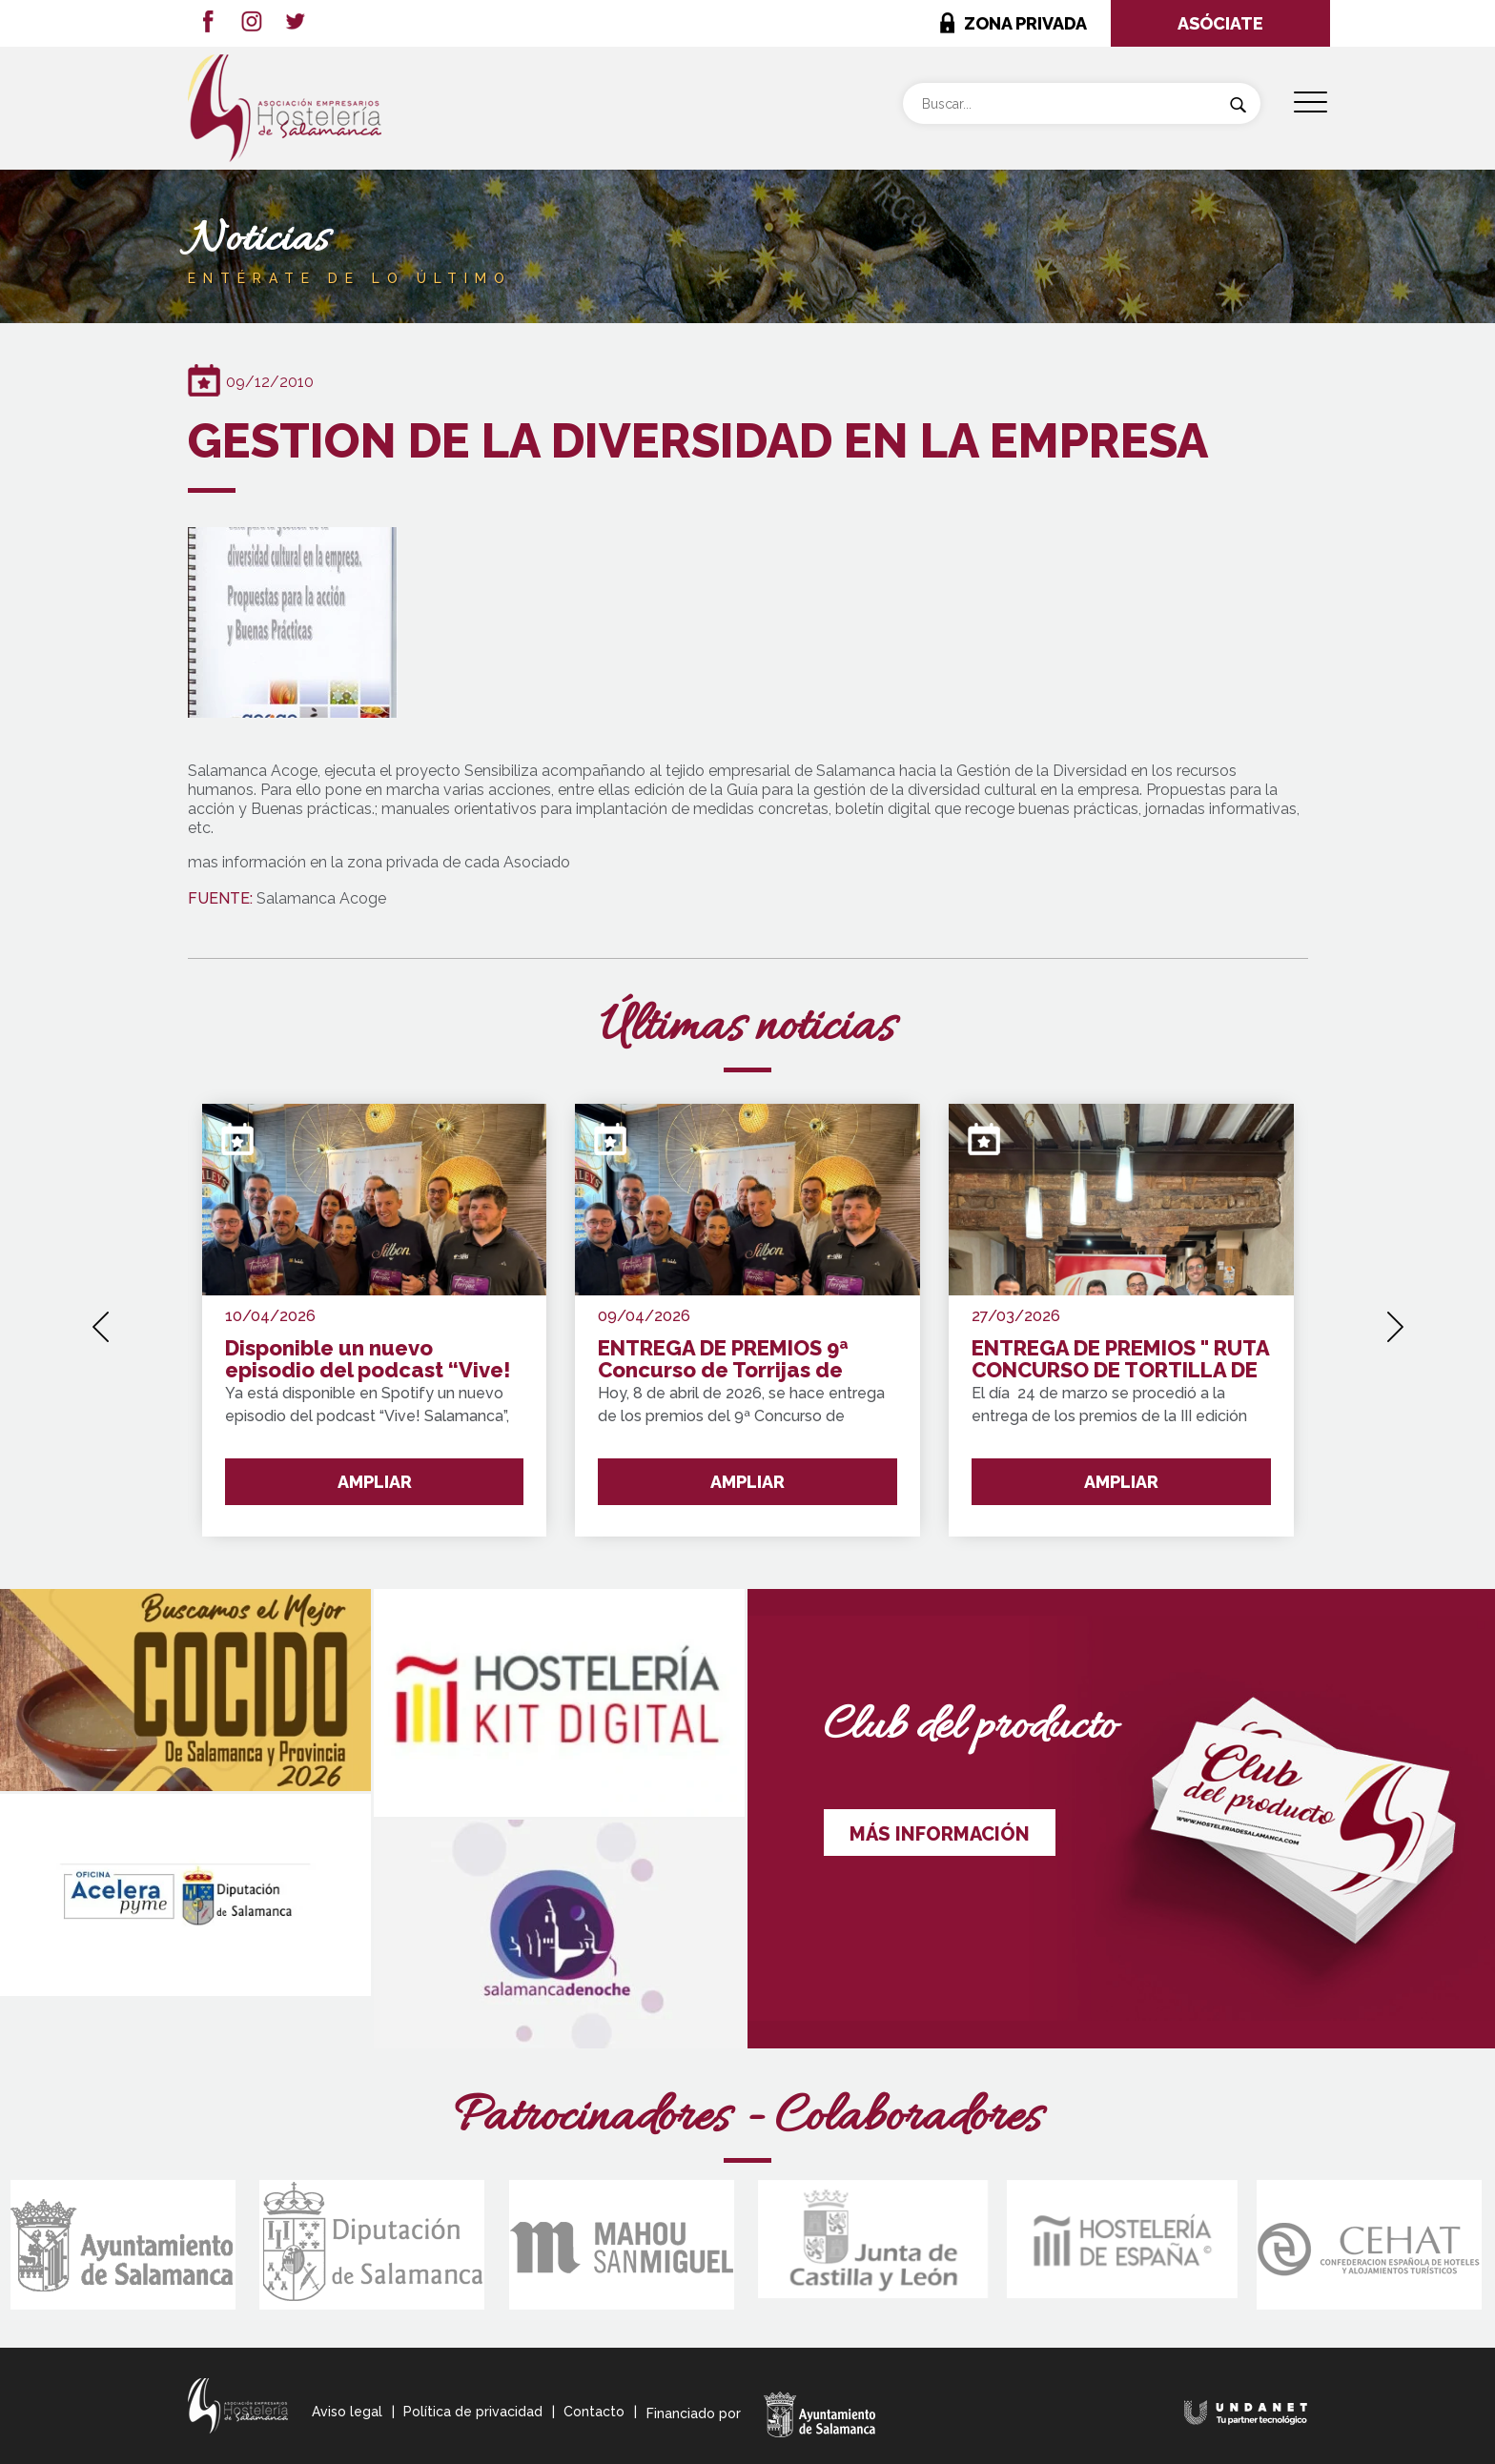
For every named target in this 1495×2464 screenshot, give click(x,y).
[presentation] (100, 1320)
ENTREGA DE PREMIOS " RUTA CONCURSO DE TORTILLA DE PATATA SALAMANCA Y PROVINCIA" (1120, 1359)
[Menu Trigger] (1310, 102)
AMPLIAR (375, 1482)
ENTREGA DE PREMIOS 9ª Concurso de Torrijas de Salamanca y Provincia (723, 1359)
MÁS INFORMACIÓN (940, 1834)
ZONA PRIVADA (1025, 23)
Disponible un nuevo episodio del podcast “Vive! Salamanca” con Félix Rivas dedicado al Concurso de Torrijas (368, 1359)
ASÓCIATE (1220, 23)
